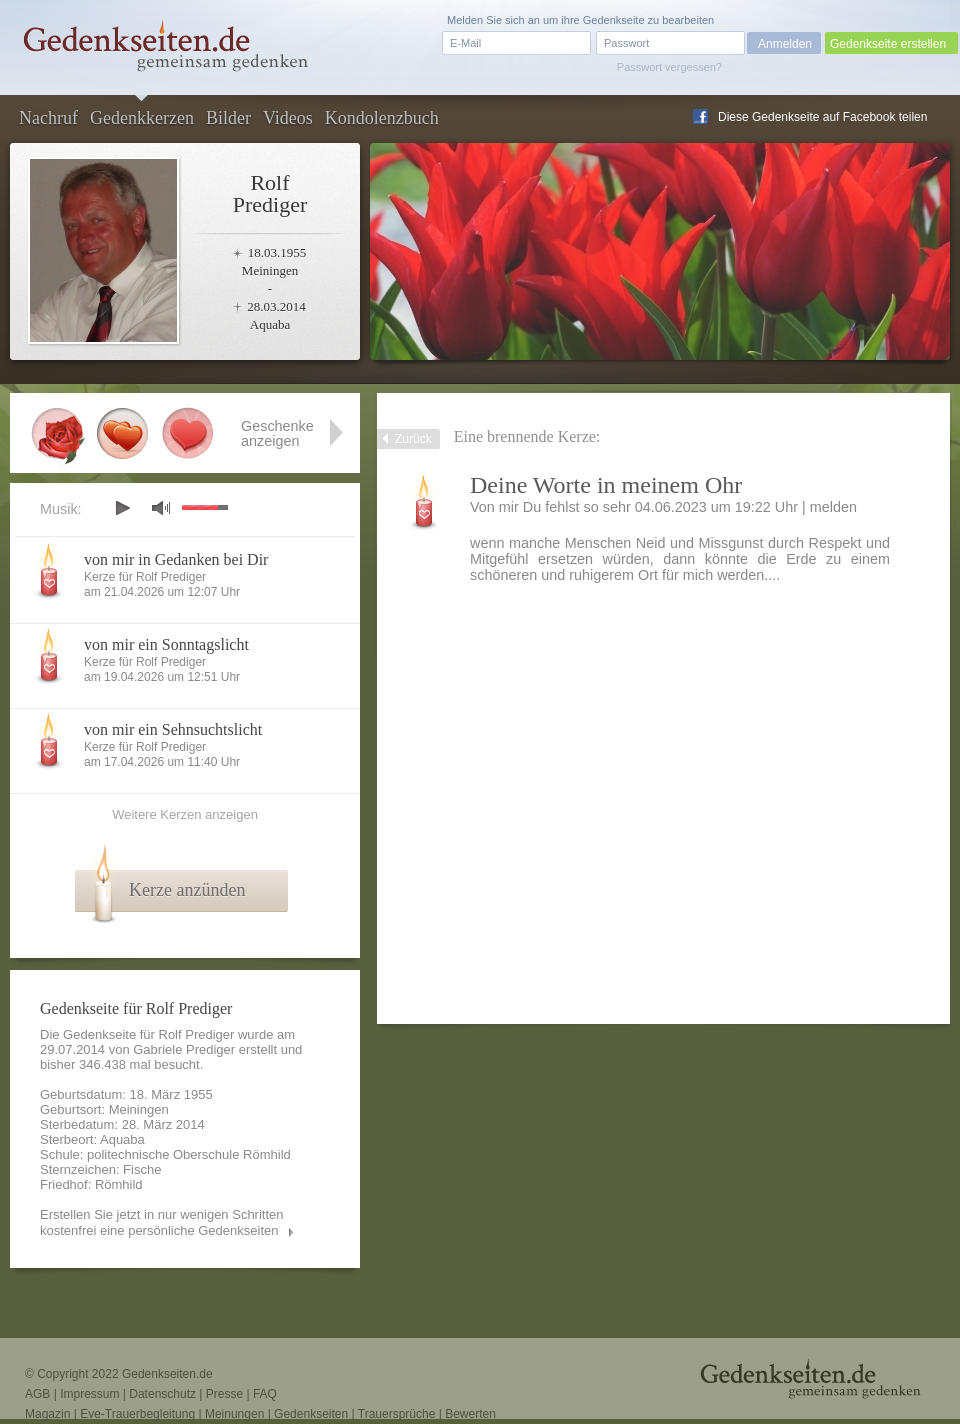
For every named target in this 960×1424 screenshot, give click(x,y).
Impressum (89, 1394)
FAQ (265, 1394)
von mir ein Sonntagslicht (166, 644)
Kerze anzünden (187, 890)
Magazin (47, 1414)
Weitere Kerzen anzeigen (185, 814)
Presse (224, 1394)
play (122, 508)
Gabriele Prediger (184, 1049)
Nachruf (48, 118)
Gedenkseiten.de (167, 1374)
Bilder (228, 118)
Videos (288, 118)
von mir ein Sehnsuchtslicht (173, 729)
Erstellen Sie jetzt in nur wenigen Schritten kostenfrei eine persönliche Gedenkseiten (162, 1222)
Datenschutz (162, 1394)
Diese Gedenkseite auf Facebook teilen (822, 117)
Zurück (413, 439)
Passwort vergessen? (669, 67)
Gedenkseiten (311, 1414)
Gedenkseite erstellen (888, 44)
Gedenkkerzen (142, 118)
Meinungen (234, 1414)
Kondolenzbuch (382, 118)
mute (161, 507)
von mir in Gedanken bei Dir (176, 559)
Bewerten (470, 1414)
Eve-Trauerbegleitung (137, 1414)
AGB (37, 1394)
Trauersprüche (397, 1414)
